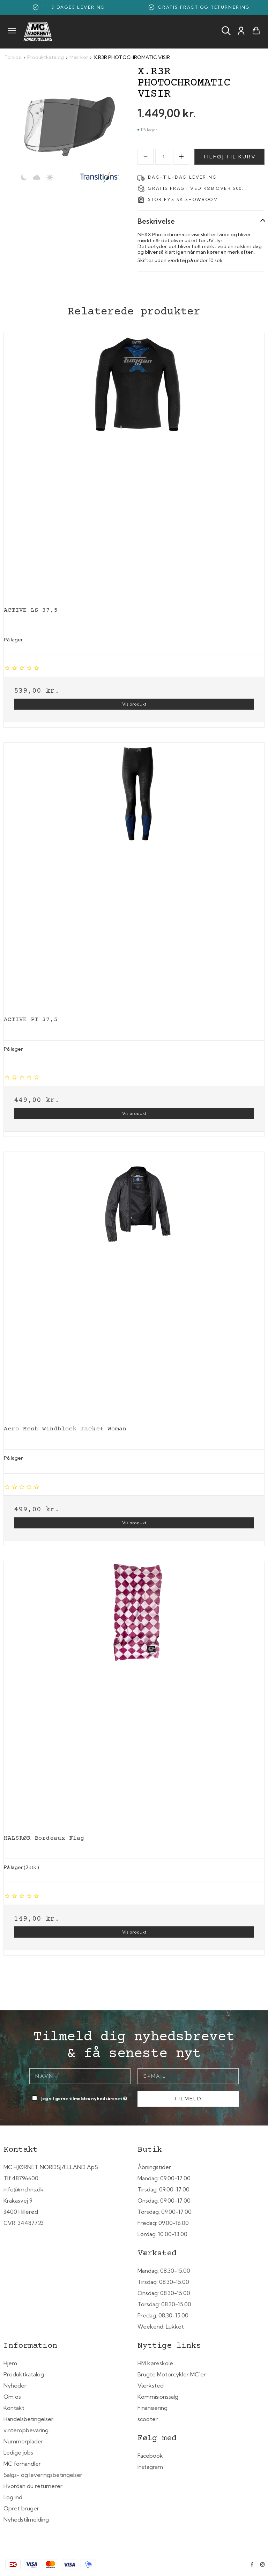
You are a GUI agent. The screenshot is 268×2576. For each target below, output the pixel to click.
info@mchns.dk (23, 2189)
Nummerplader (23, 2441)
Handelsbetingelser (28, 2418)
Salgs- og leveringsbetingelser (42, 2474)
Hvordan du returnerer (32, 2485)
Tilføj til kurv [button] (229, 157)
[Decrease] (145, 157)
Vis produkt (134, 704)
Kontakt (13, 2407)
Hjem (10, 2363)
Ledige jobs (18, 2452)
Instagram (150, 2466)
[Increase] (181, 157)
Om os (12, 2396)
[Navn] (80, 2075)
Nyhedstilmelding (26, 2519)
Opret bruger (21, 2508)
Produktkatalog (23, 2374)
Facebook (150, 2455)
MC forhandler (22, 2463)
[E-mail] (188, 2075)
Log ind (12, 2497)
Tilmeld (188, 2098)
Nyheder (15, 2385)
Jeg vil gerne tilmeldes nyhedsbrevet (84, 2097)
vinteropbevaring (26, 2430)
